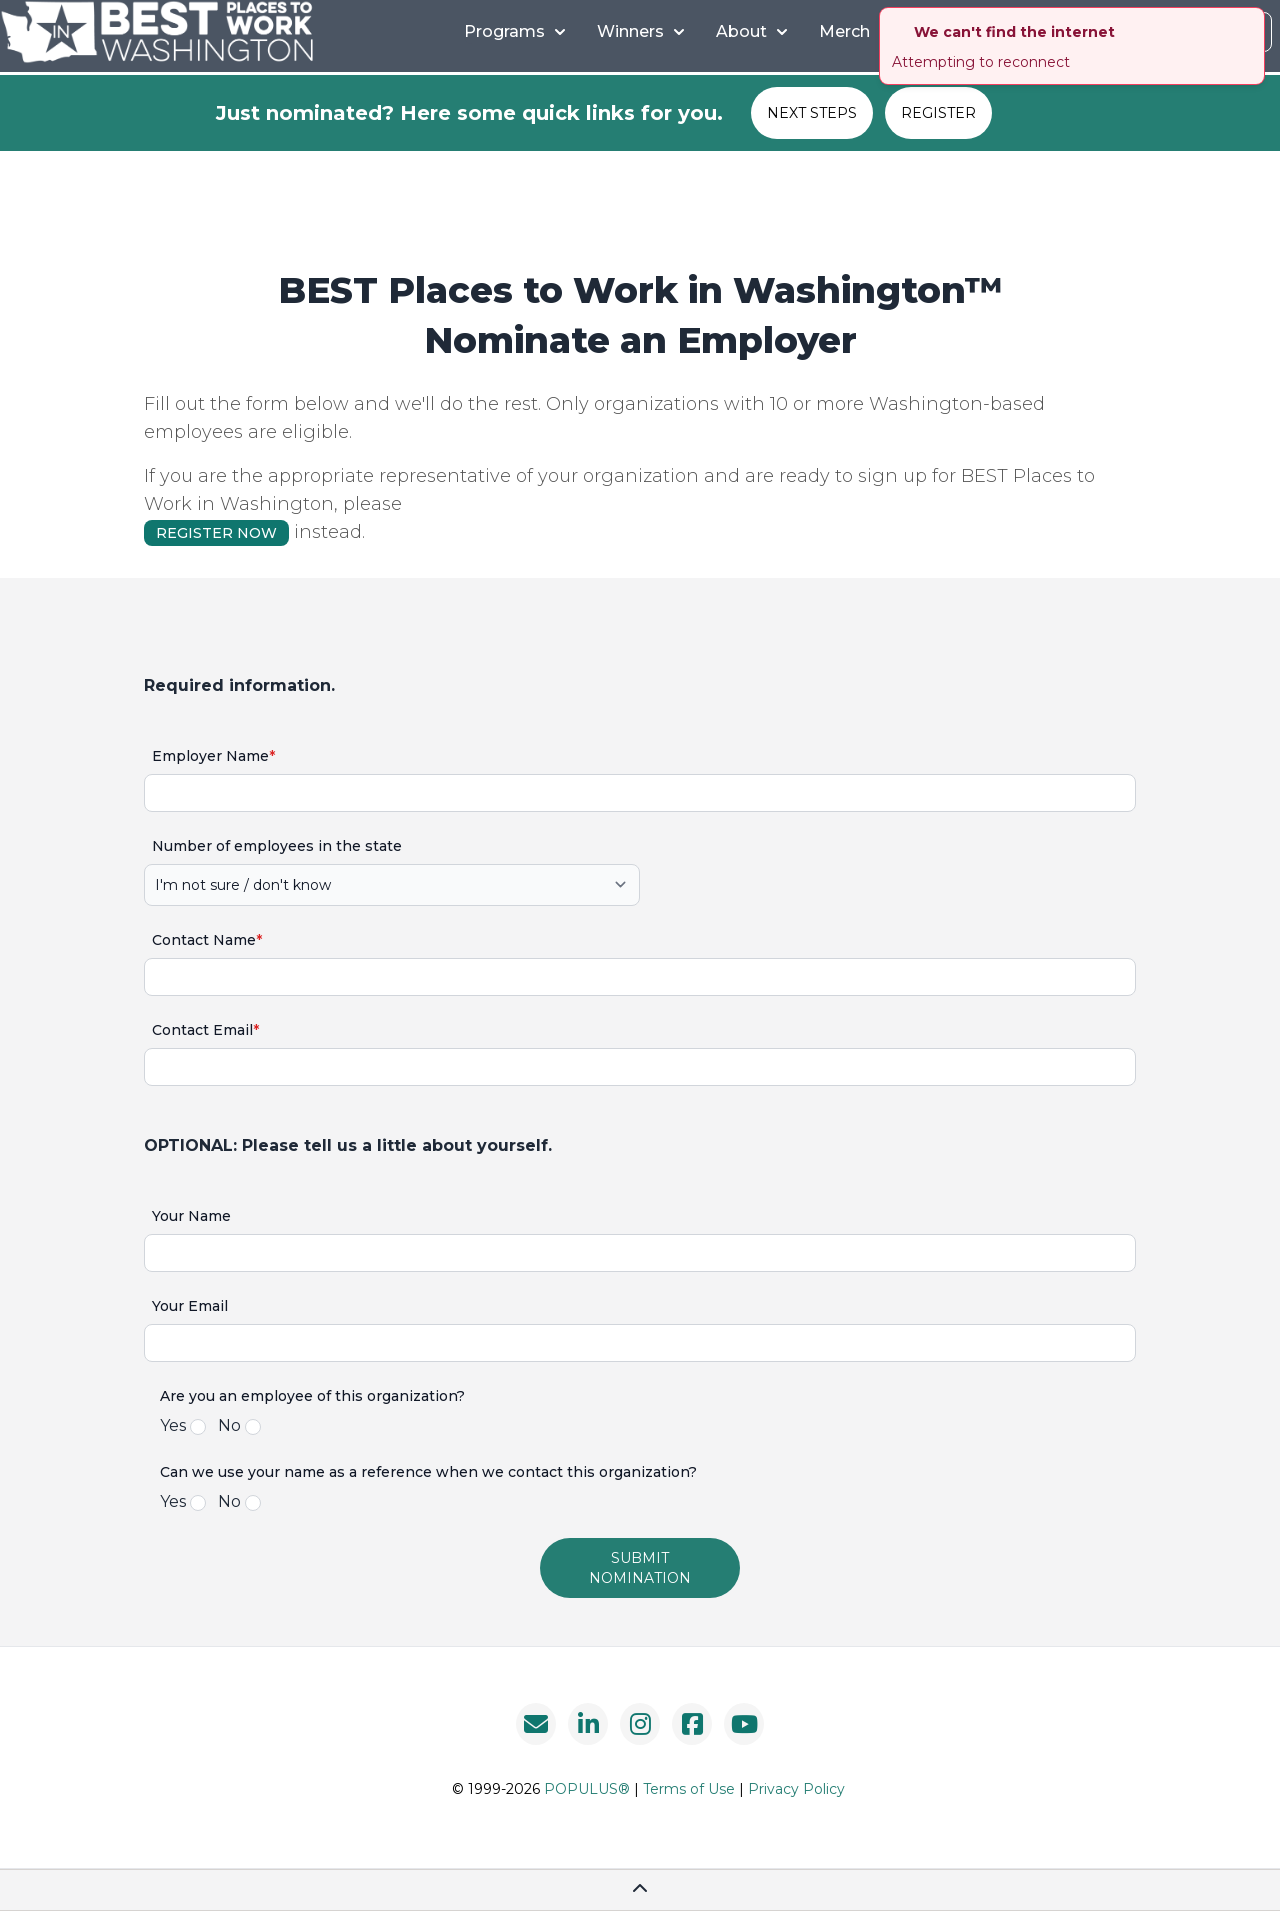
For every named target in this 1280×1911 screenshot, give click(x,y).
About (751, 31)
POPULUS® (587, 1789)
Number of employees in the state (277, 846)
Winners (640, 31)
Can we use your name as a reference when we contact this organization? (428, 1472)
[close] (1252, 20)
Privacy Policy (796, 1789)
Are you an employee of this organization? (312, 1396)
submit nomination (640, 1568)
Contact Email (205, 1030)
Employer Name (213, 756)
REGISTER (938, 113)
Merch (844, 31)
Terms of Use (689, 1789)
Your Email (190, 1306)
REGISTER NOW (216, 533)
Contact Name (207, 940)
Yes (173, 1425)
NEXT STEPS (812, 113)
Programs (514, 31)
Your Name (191, 1216)
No (229, 1425)
